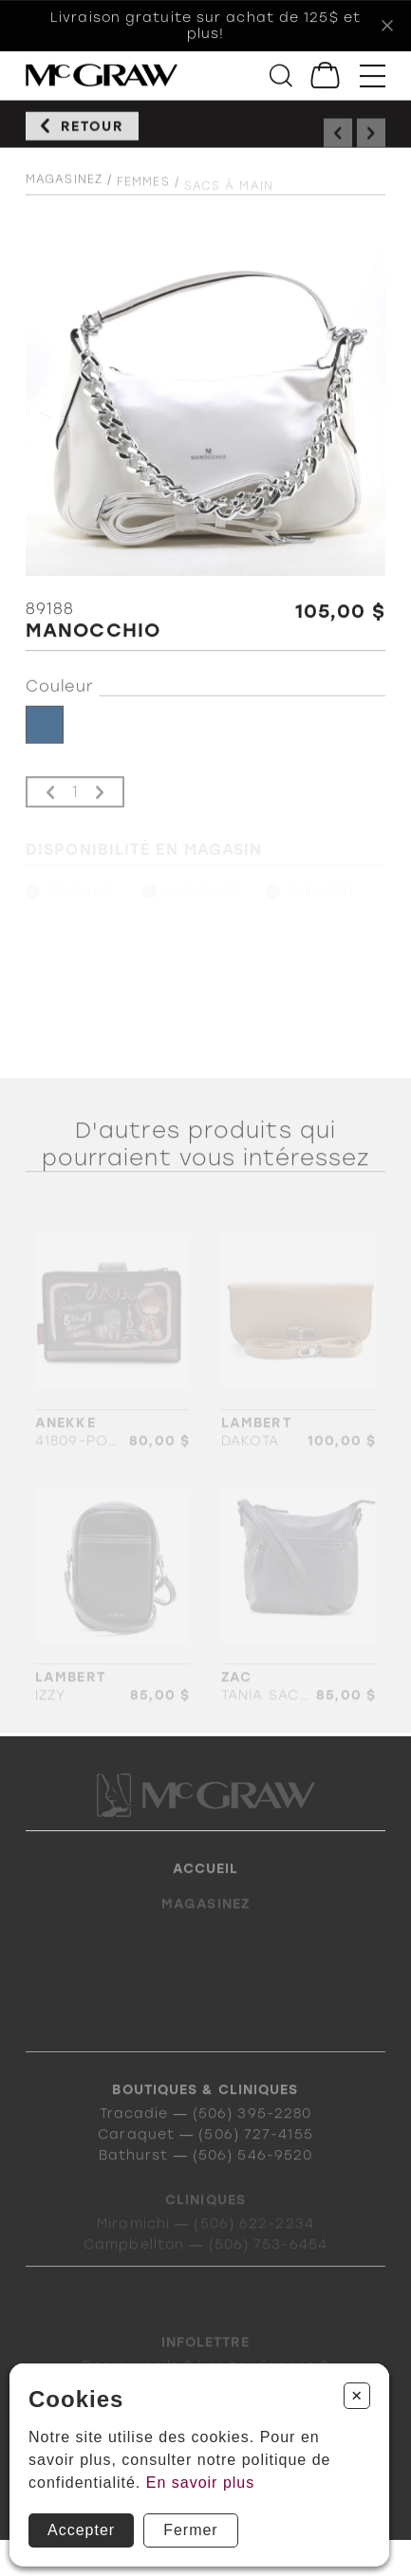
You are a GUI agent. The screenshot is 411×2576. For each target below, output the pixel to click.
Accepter (81, 2530)
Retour (92, 132)
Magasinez (64, 190)
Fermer (190, 2530)
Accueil (206, 1889)
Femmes (143, 195)
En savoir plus (200, 2482)
